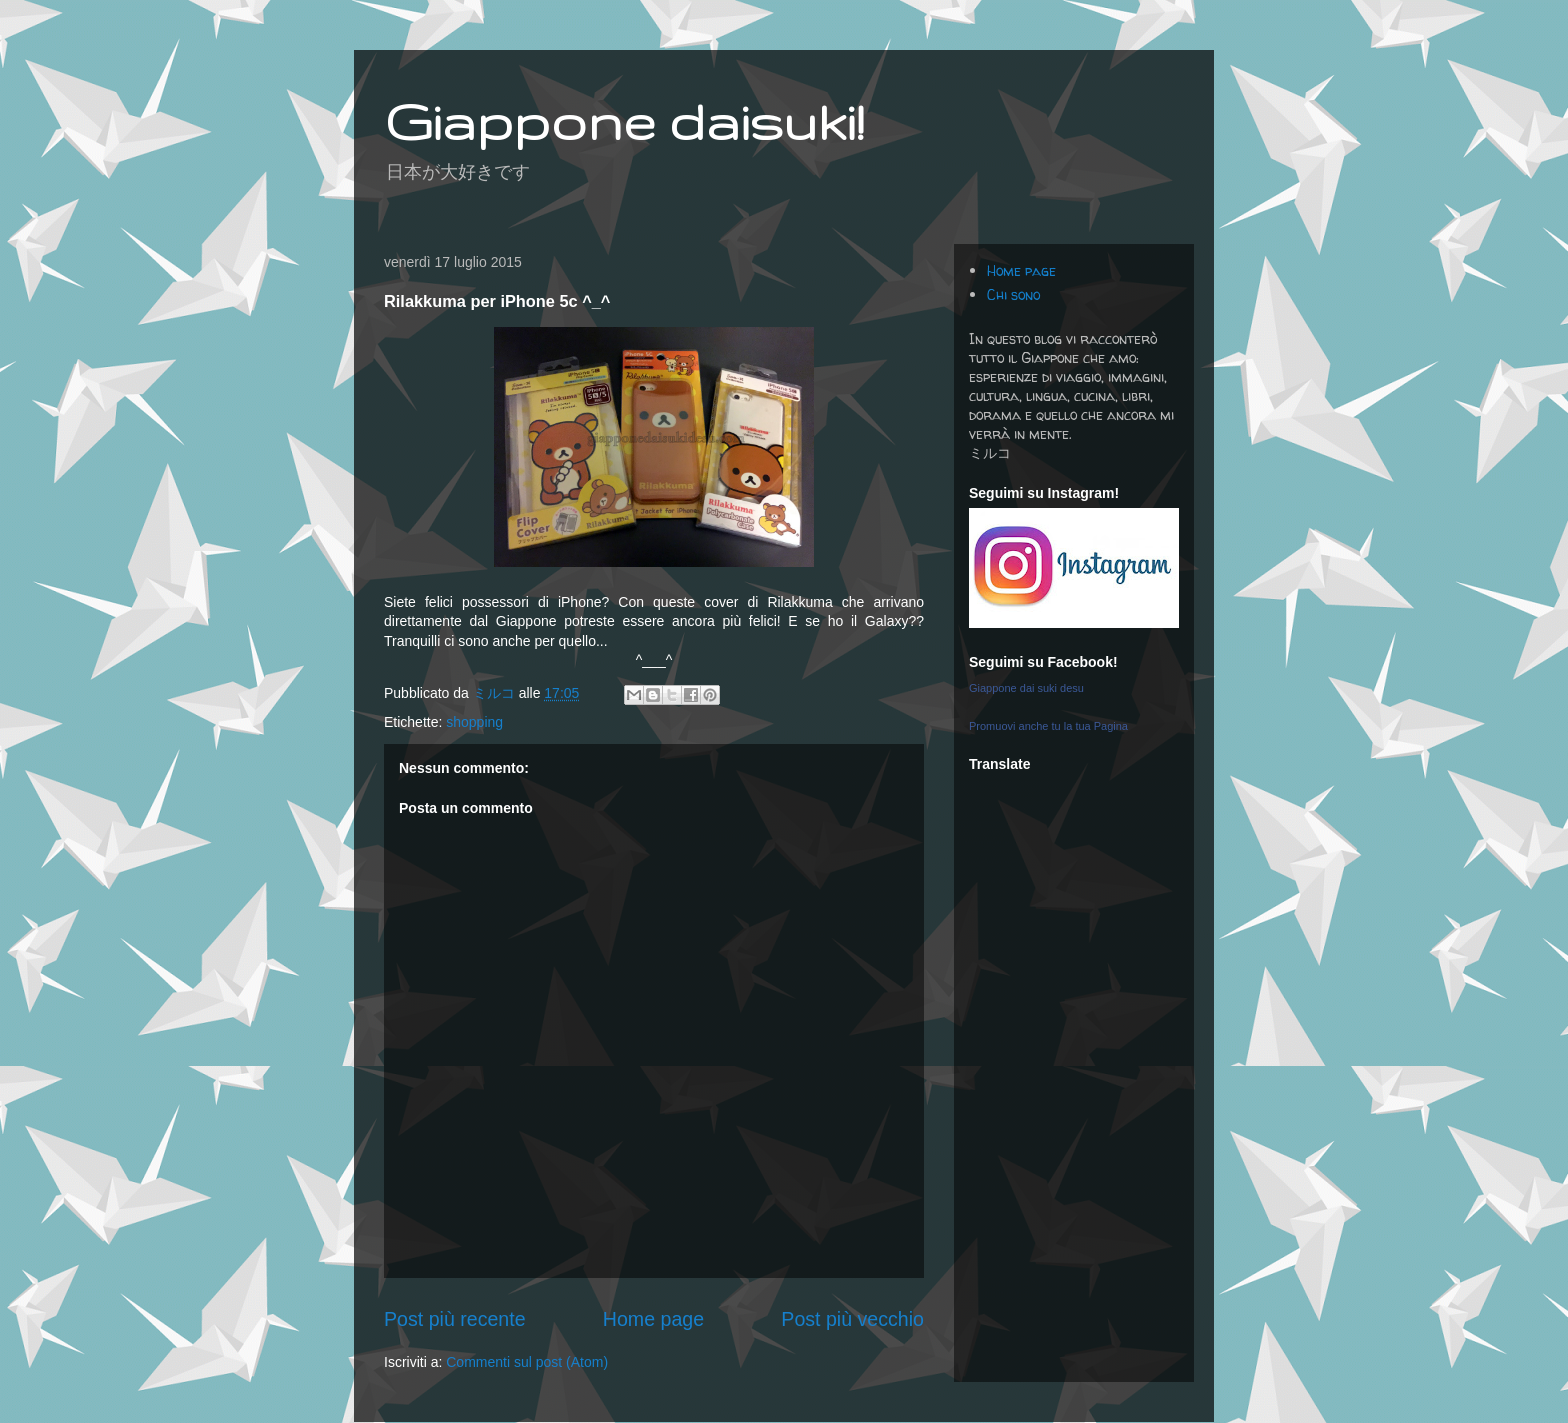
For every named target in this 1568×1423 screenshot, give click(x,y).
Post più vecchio (852, 1319)
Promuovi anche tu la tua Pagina (1048, 726)
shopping (474, 722)
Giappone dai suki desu (1026, 688)
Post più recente (455, 1319)
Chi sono (1013, 294)
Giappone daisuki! (624, 121)
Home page (653, 1319)
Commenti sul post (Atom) (527, 1362)
